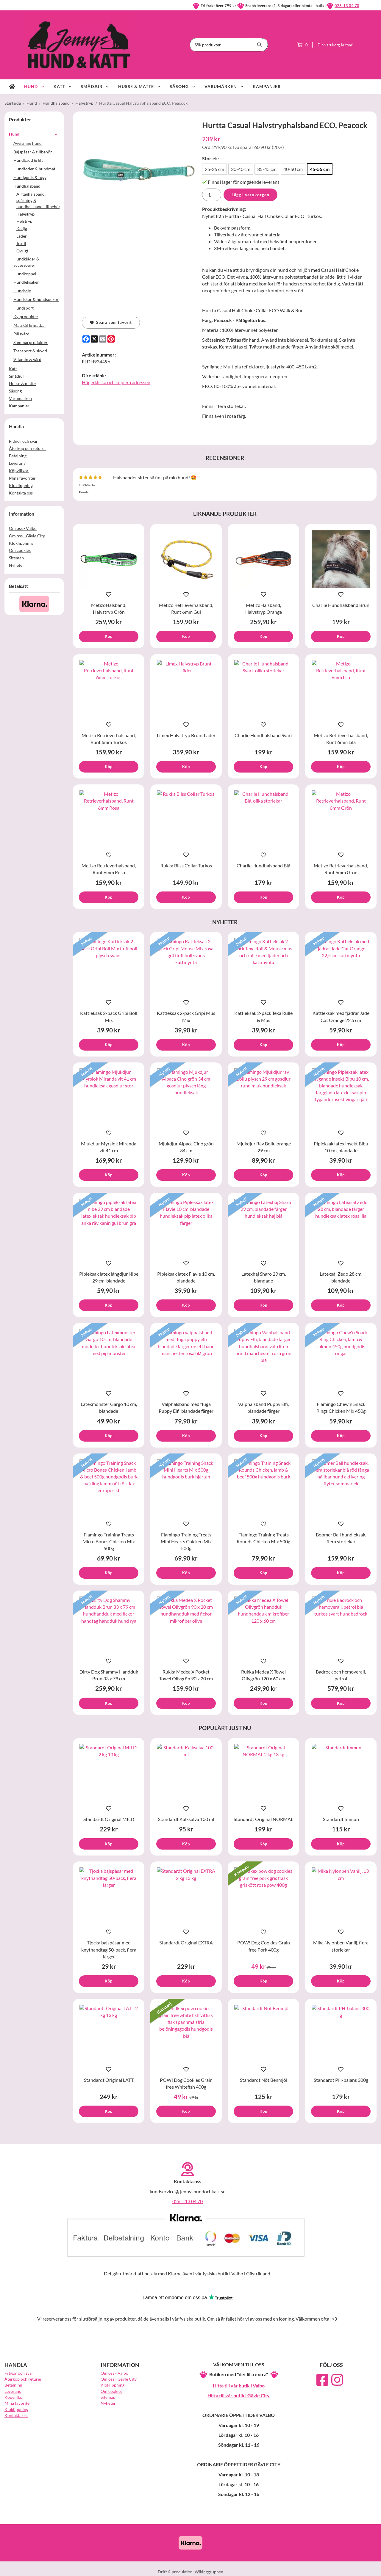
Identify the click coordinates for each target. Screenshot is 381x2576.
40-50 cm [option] (293, 169)
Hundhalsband (36, 186)
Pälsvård (36, 333)
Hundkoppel (24, 273)
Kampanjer (267, 86)
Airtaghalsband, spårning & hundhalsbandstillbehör (38, 200)
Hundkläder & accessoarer (36, 262)
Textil (21, 243)
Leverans (17, 463)
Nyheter (16, 565)
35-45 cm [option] (267, 169)
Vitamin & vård (36, 359)
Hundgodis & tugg (36, 177)
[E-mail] (103, 339)
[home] (12, 86)
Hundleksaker (36, 282)
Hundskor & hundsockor (36, 299)
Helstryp (24, 221)
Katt (63, 86)
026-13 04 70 (347, 5)
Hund (34, 86)
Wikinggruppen (209, 2571)
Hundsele (22, 290)
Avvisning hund (27, 143)
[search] (259, 44)
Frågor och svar (23, 441)
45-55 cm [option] (320, 169)
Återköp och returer (27, 448)
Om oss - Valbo (23, 528)
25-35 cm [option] (214, 169)
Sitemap (16, 557)
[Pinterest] (111, 339)
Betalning (17, 455)
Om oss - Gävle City (27, 535)
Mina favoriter (22, 478)
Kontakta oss (21, 492)
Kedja (21, 228)
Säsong (183, 86)
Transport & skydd (36, 350)
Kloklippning (21, 485)
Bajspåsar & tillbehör (32, 151)
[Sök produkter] (220, 44)
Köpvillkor (19, 470)
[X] (94, 339)
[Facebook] (86, 339)
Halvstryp (25, 213)
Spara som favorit (111, 322)
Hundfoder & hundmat (36, 168)
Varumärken (224, 86)
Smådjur (95, 86)
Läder (21, 235)
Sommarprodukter (36, 342)
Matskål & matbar (36, 325)
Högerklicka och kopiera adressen (116, 382)
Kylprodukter (36, 316)
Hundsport (36, 307)
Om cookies (20, 550)
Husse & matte (139, 86)
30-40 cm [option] (240, 169)
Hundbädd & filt (28, 160)
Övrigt (22, 250)
